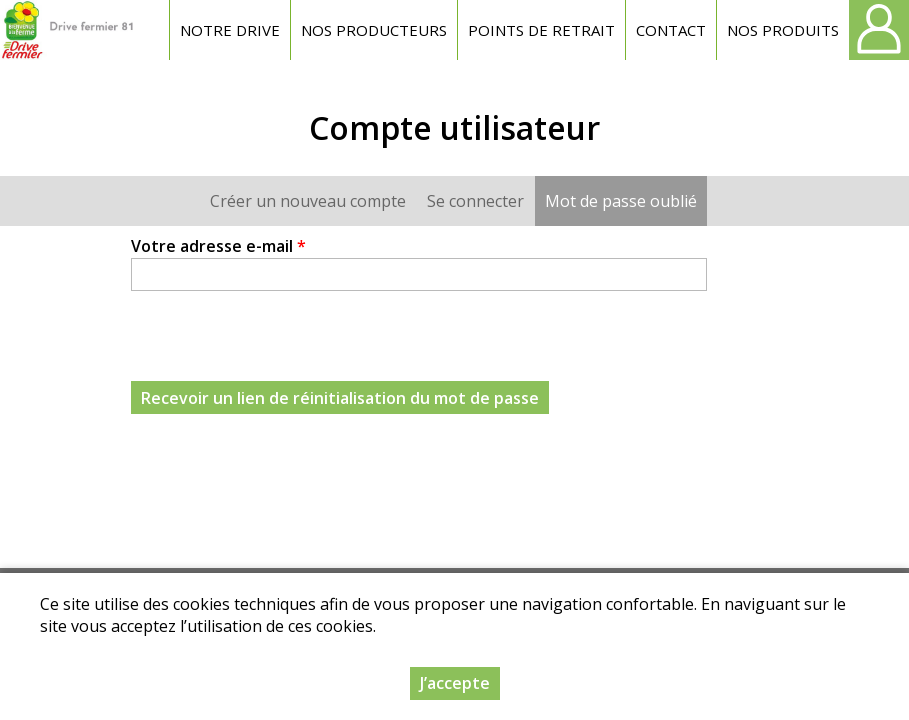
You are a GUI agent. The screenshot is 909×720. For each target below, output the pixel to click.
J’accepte (455, 683)
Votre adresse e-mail (218, 246)
